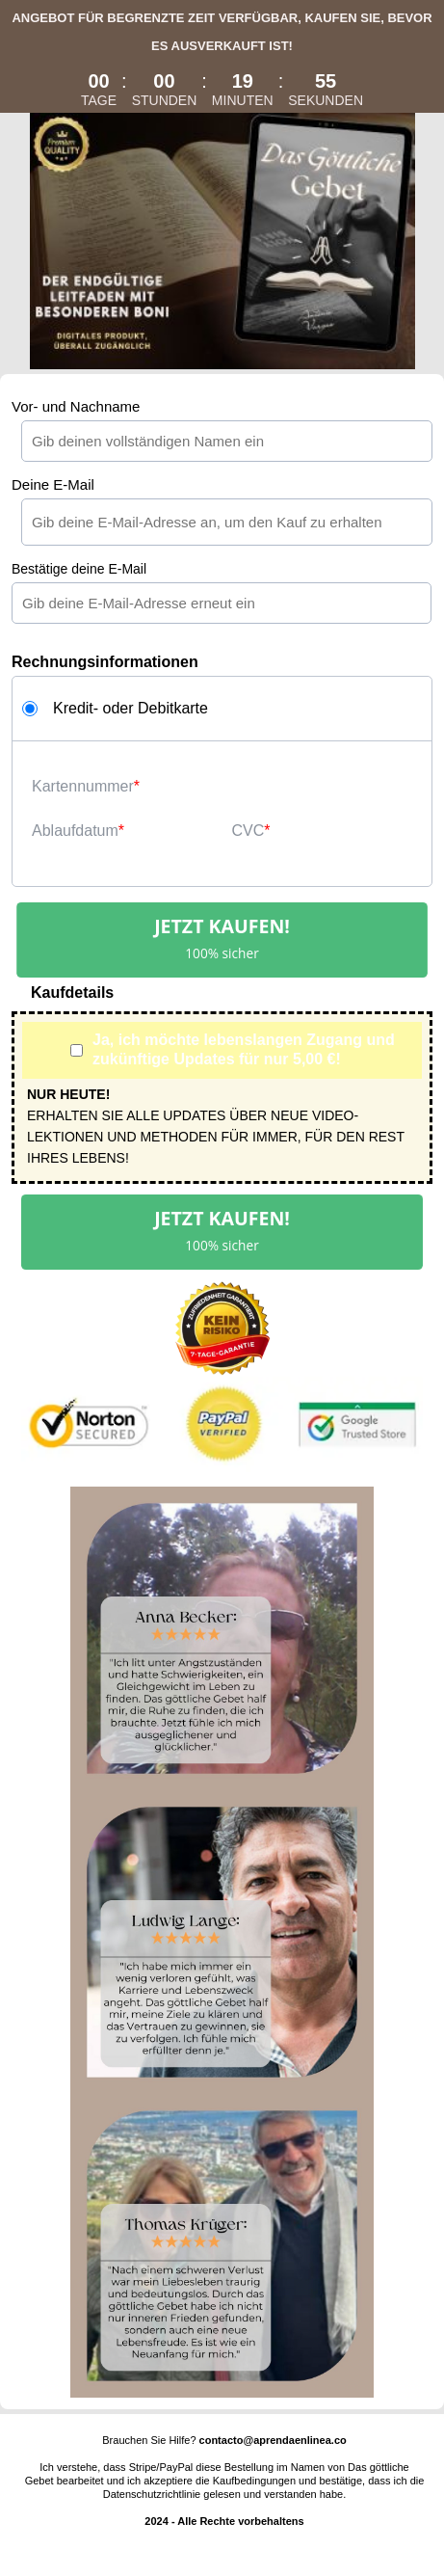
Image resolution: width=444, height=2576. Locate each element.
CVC (248, 830)
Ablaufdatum (75, 830)
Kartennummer (83, 786)
